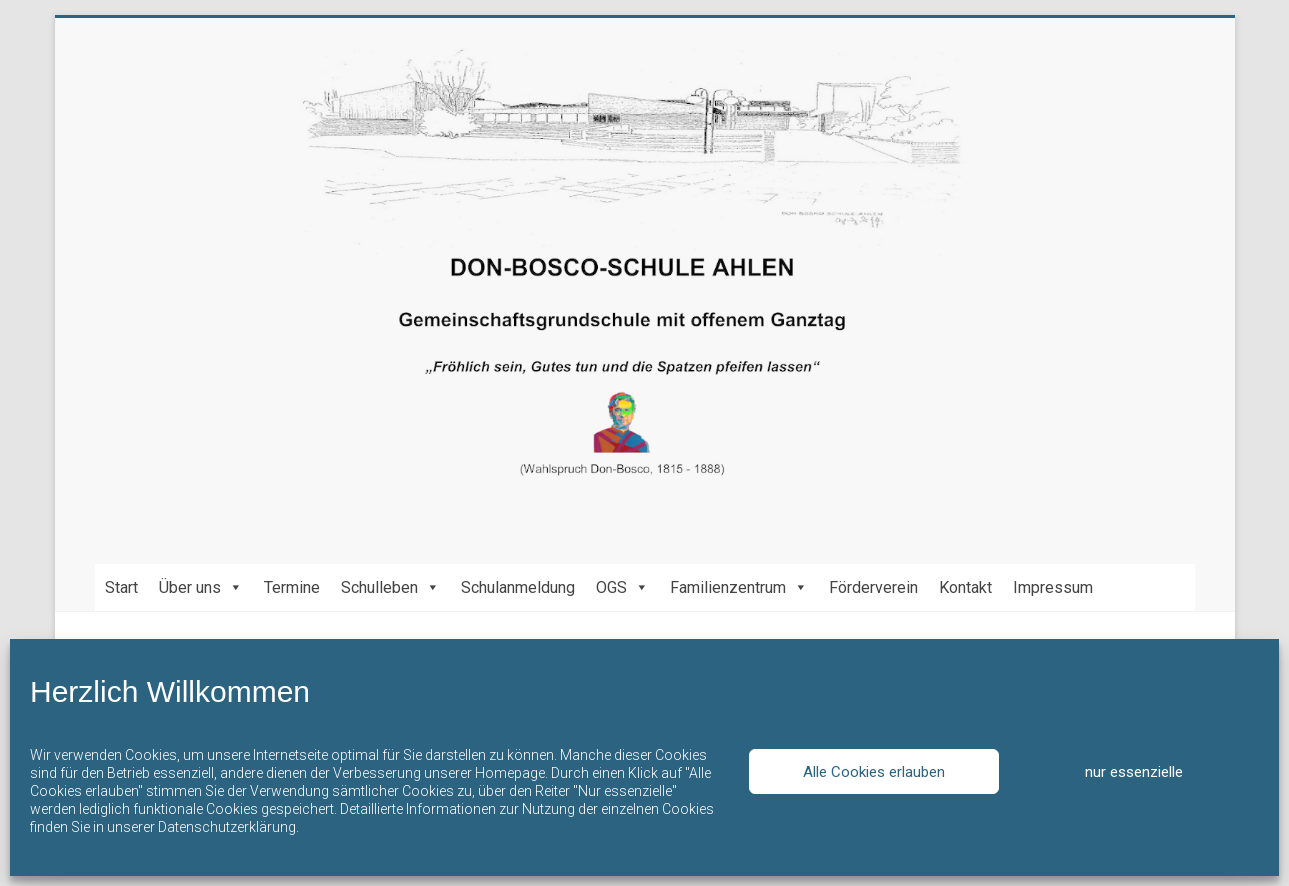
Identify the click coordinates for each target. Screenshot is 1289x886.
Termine (292, 587)
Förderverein (873, 587)
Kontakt (965, 587)
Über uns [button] (201, 587)
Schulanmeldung (518, 587)
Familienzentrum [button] (739, 587)
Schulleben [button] (390, 587)
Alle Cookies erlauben (874, 772)
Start (121, 587)
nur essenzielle (1134, 772)
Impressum (1053, 587)
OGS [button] (622, 587)
